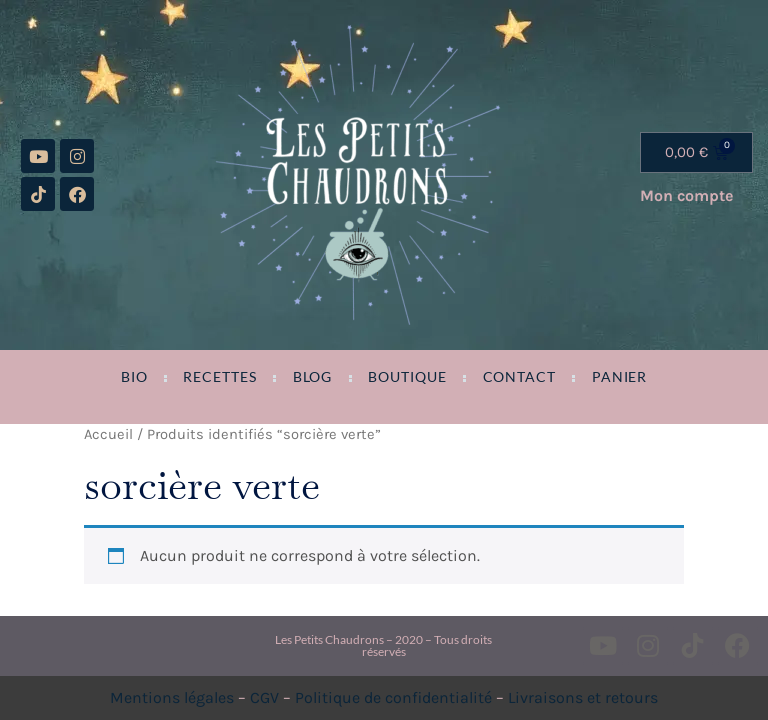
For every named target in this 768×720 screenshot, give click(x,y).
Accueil (108, 434)
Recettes (219, 377)
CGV (264, 697)
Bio (134, 377)
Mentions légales (172, 697)
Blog (313, 377)
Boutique (407, 377)
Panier (619, 377)
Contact (519, 377)
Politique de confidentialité (393, 697)
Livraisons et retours (583, 697)
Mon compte (686, 195)
